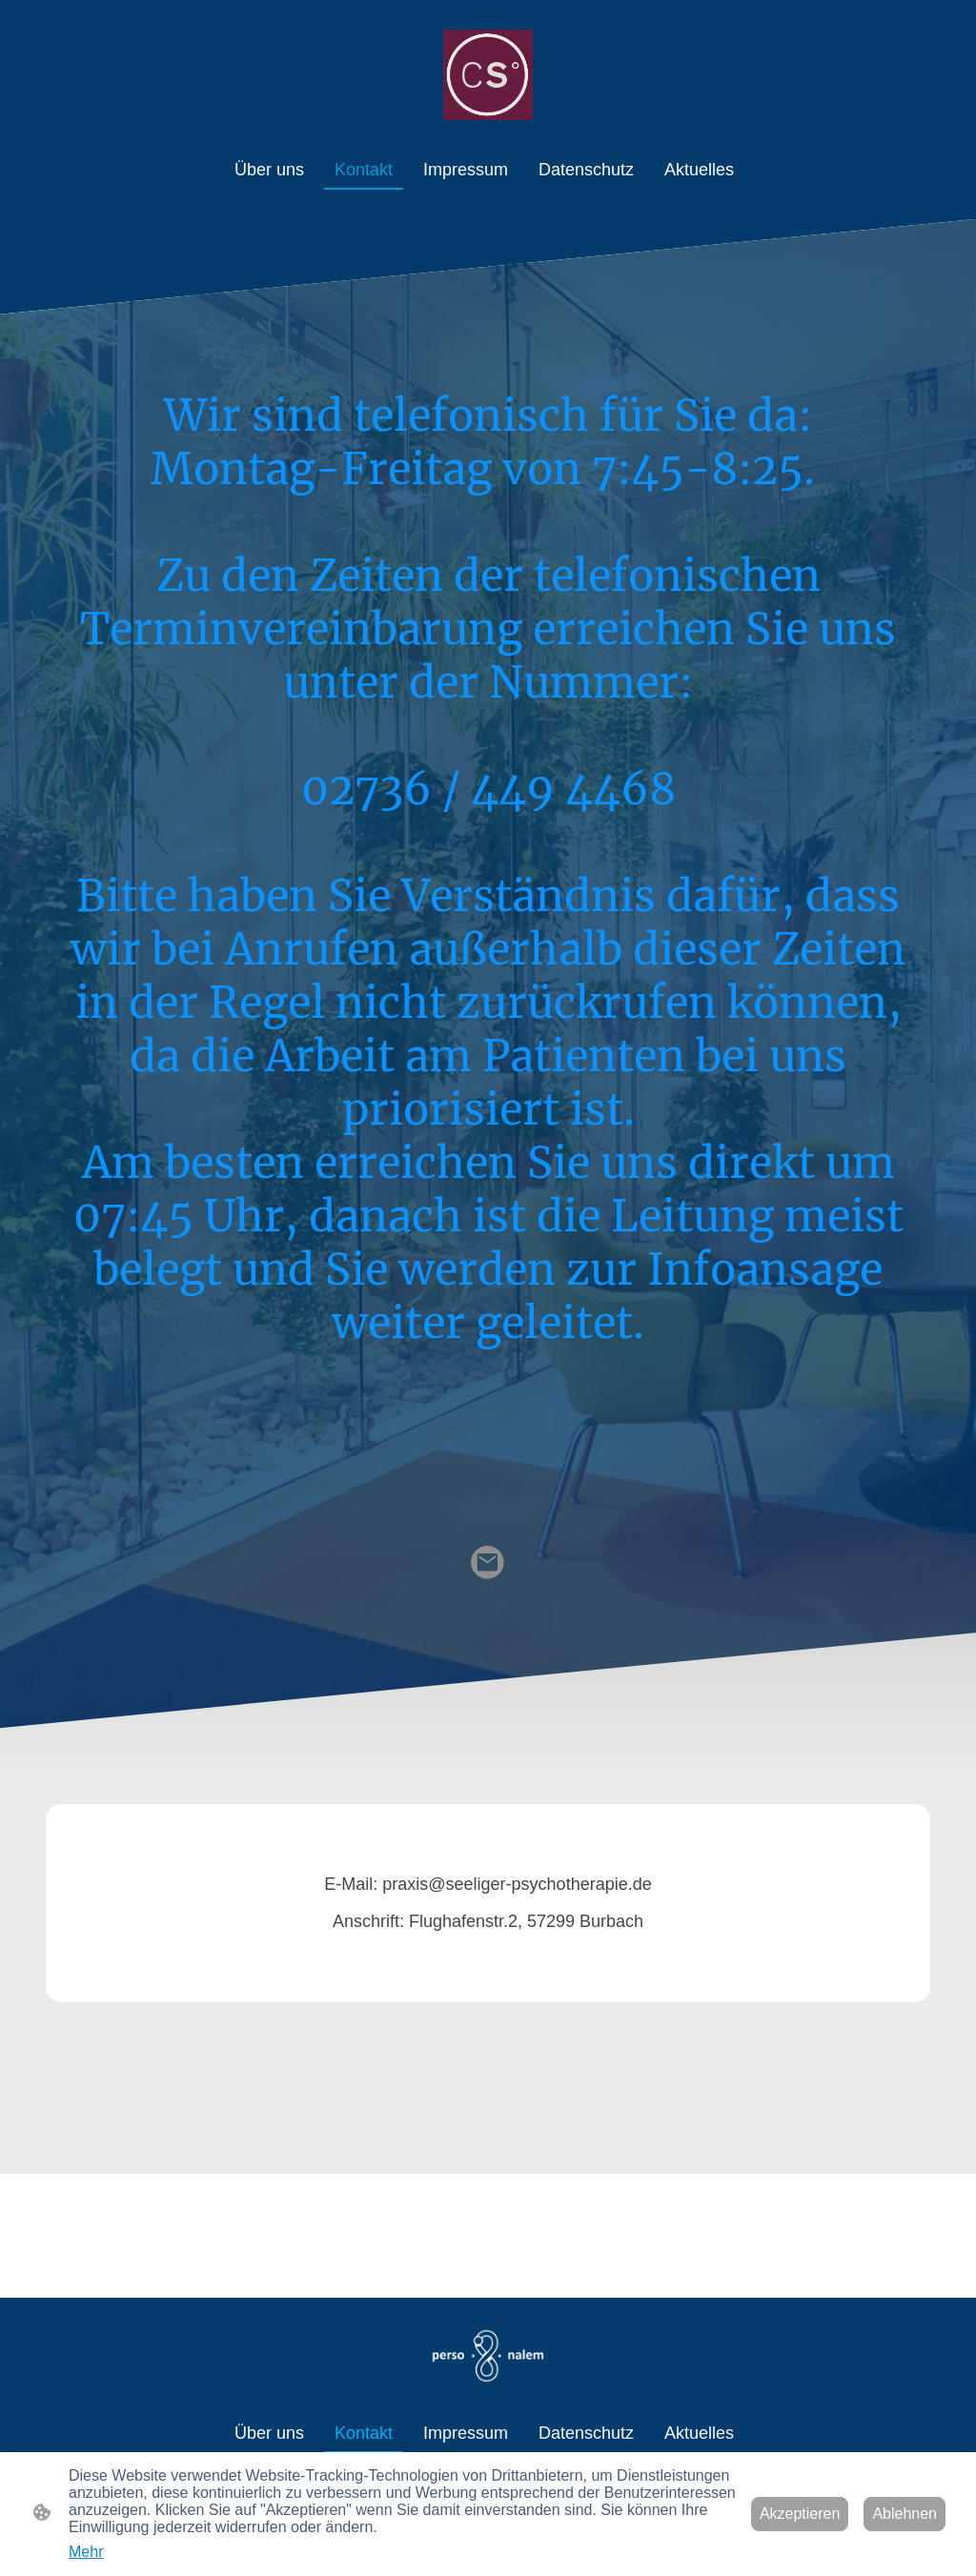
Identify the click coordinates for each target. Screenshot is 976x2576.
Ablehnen (904, 2513)
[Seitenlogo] (488, 75)
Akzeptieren (800, 2513)
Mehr (86, 2552)
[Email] (488, 1563)
